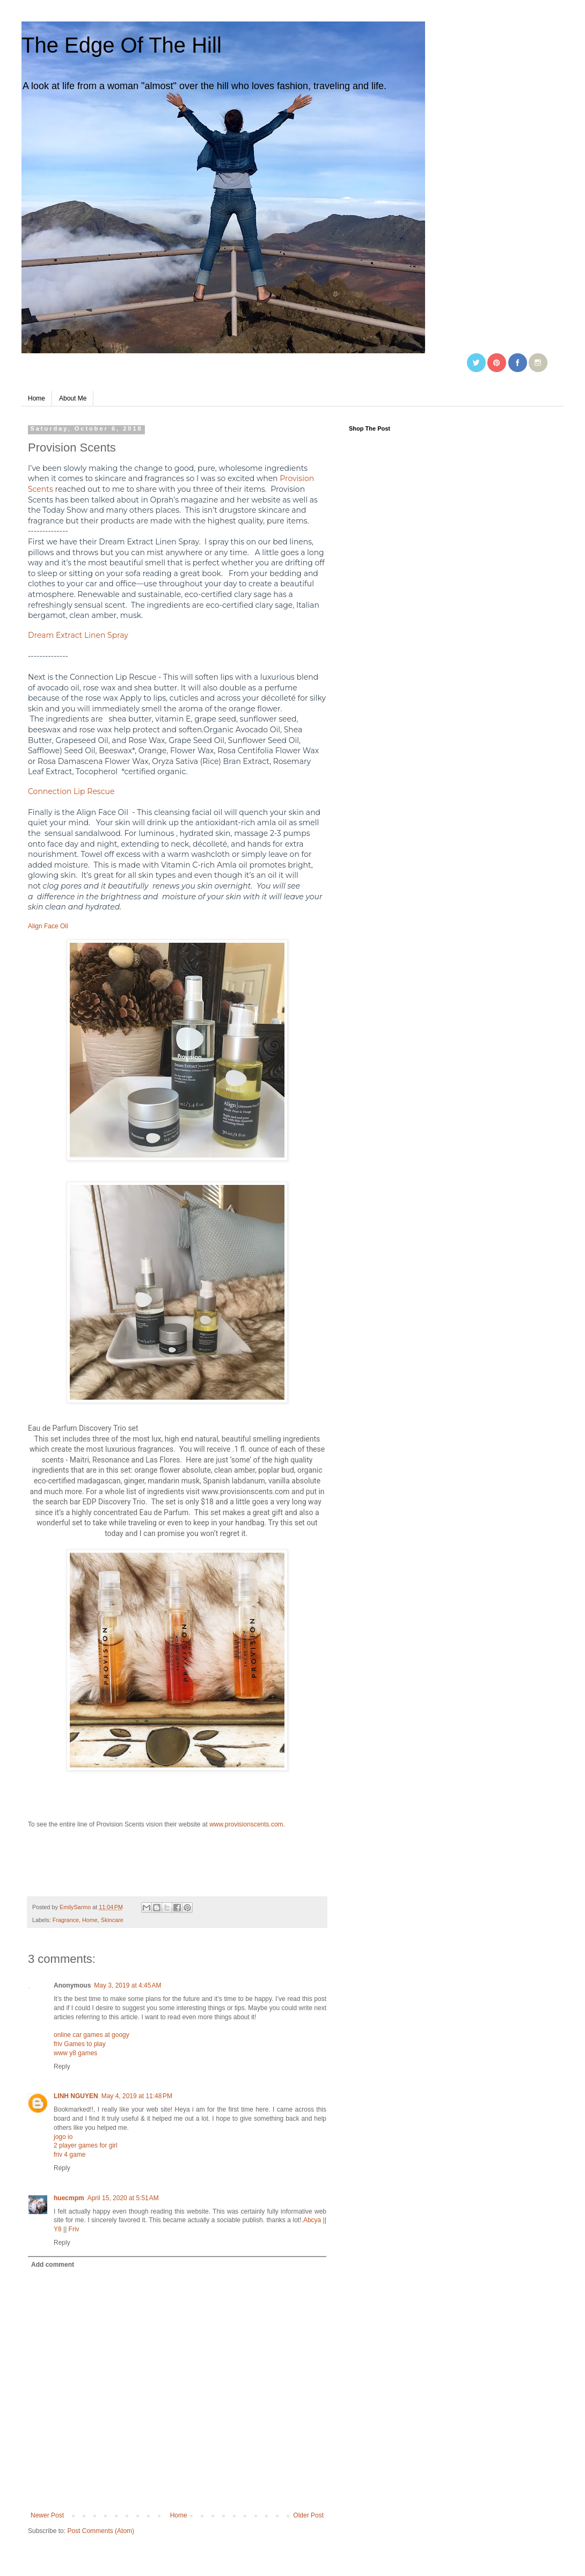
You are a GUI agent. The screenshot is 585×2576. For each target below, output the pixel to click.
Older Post (308, 2515)
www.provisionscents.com (246, 1824)
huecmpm (69, 2198)
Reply (62, 2066)
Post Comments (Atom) (100, 2531)
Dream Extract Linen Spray (78, 635)
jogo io (63, 2137)
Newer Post (47, 2515)
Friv (74, 2229)
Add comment (52, 2264)
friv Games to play (80, 2044)
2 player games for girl (86, 2145)
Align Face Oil (48, 926)
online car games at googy (91, 2035)
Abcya (312, 2220)
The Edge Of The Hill (121, 45)
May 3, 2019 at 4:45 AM (127, 1985)
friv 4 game (69, 2154)
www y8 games (75, 2053)
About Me (72, 398)
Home (36, 398)
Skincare (112, 1920)
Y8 (58, 2229)
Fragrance (66, 1920)
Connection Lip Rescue (71, 791)
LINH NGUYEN (76, 2096)
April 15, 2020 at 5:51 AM (123, 2198)
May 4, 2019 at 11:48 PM (136, 2096)
